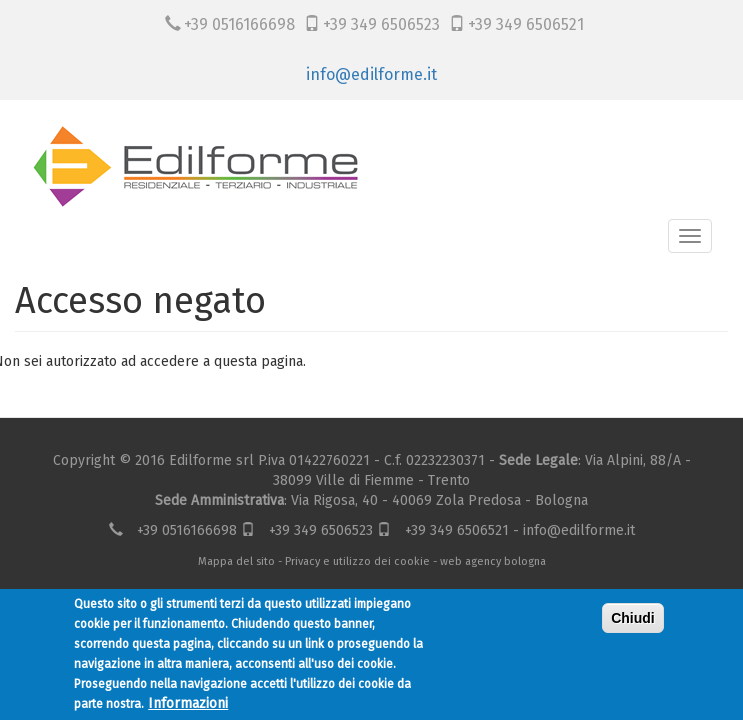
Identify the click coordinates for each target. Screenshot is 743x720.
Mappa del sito (236, 561)
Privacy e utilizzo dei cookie (357, 561)
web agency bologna (493, 561)
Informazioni (188, 703)
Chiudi (633, 618)
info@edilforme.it (371, 74)
